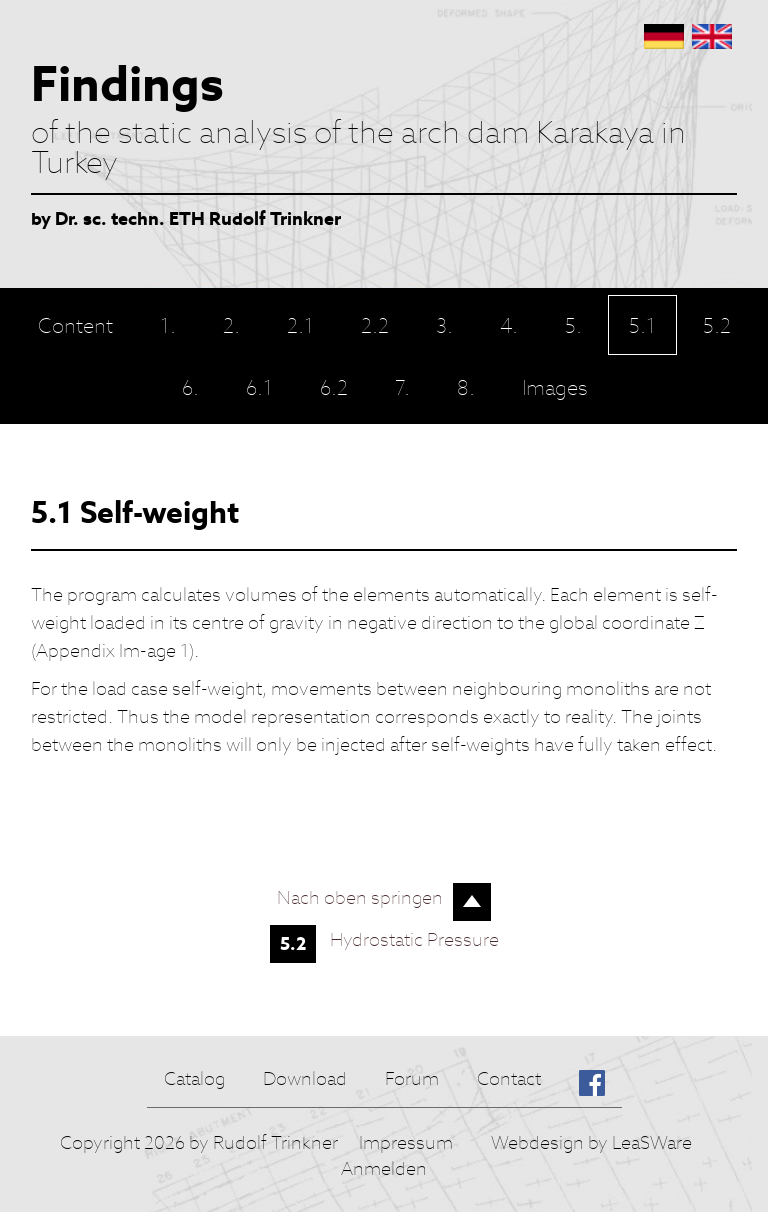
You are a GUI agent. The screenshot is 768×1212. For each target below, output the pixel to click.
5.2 (293, 943)
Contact (509, 1078)
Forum (412, 1078)
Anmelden (384, 1168)
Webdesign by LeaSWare (591, 1142)
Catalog (194, 1078)
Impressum (406, 1142)
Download (305, 1078)
